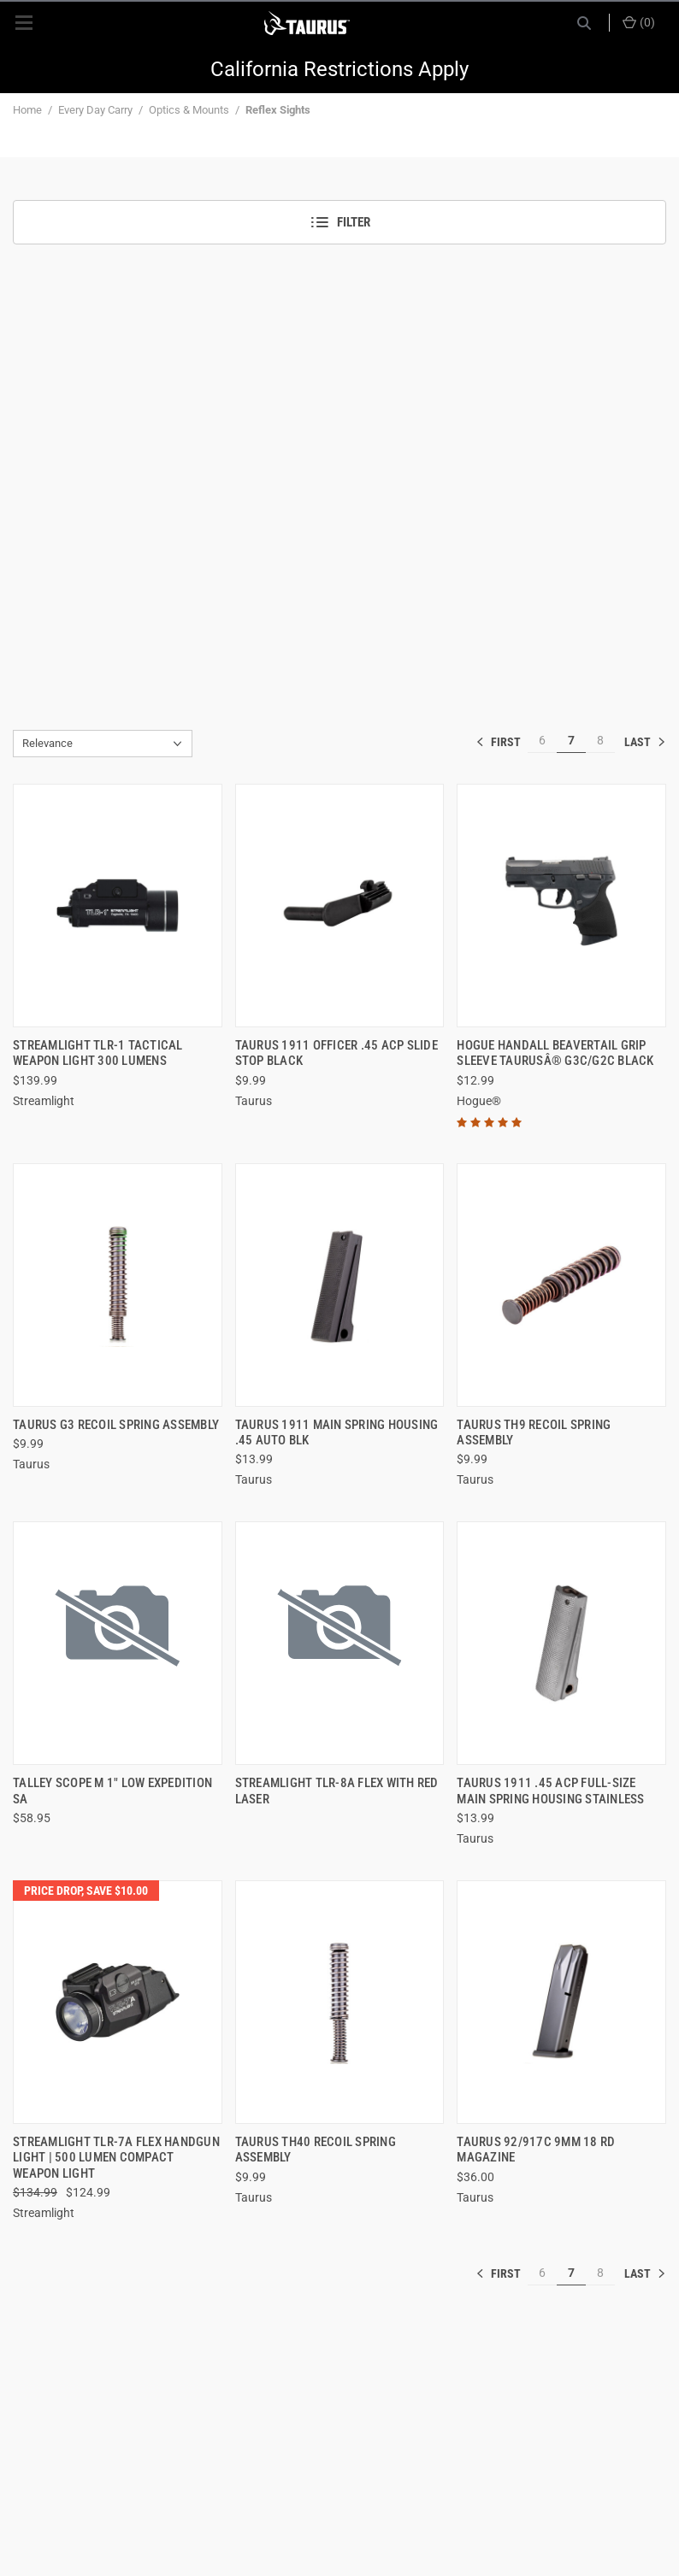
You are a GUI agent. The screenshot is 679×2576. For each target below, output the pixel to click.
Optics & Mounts (189, 109)
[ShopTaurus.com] (307, 23)
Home (27, 109)
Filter (340, 222)
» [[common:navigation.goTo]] (644, 742)
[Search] (584, 23)
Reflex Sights (277, 109)
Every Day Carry (95, 109)
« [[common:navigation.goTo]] (502, 742)
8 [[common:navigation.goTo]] (600, 740)
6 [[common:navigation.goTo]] (542, 740)
